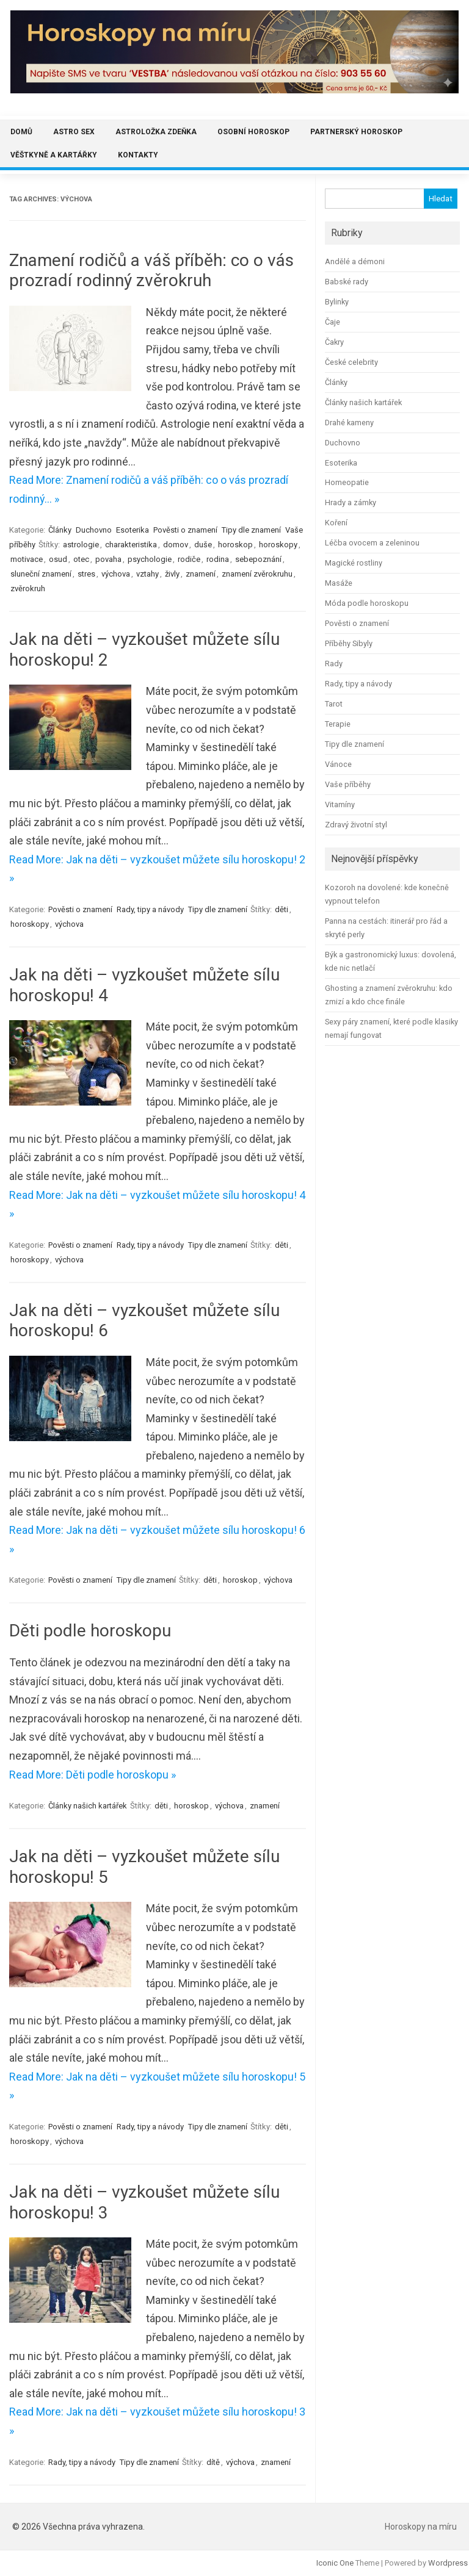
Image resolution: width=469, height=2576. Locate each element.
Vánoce (338, 764)
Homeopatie (347, 482)
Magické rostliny (353, 562)
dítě (213, 2462)
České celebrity (351, 362)
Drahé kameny (349, 422)
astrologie (81, 544)
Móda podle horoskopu (367, 603)
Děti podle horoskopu (90, 1631)
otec (81, 559)
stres (86, 573)
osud (58, 559)
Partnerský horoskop (356, 132)
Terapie (338, 724)
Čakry (334, 342)
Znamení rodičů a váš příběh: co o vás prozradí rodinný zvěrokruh (151, 270)
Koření (336, 522)
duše (203, 544)
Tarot (334, 703)
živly (172, 573)
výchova (115, 573)
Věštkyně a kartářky (53, 155)
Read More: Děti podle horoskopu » (92, 1774)
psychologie (150, 559)
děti (281, 909)
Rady (334, 663)
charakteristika (131, 544)
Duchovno (94, 529)
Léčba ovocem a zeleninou (372, 542)
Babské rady (346, 281)
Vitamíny (340, 804)
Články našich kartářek (87, 1805)
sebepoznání (258, 559)
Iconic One (335, 2562)
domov (175, 544)
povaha (108, 559)
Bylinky (337, 301)
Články (59, 529)
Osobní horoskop (253, 132)
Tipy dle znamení (251, 529)
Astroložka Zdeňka (156, 132)
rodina (217, 559)
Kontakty (138, 155)
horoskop (235, 544)
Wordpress (448, 2562)
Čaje (332, 321)
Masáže (338, 583)
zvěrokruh (27, 588)
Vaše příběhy (348, 784)
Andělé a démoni (355, 261)
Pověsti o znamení (185, 529)
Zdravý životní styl (356, 824)
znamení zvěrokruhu (257, 573)
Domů (21, 132)
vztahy (147, 573)
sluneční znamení (40, 573)
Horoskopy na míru (421, 2526)
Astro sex (74, 132)
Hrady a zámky (350, 502)
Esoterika (132, 529)
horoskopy (278, 544)
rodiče (189, 559)
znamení (201, 573)
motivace (26, 559)
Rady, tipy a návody (150, 909)
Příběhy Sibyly (349, 643)
